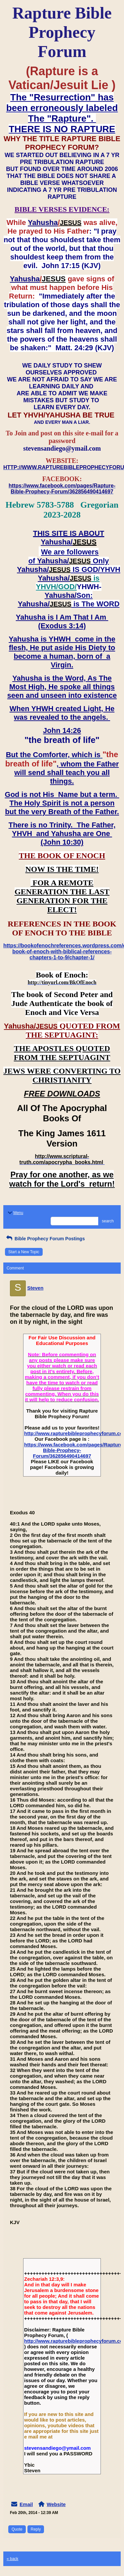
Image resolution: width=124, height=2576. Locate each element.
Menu (15, 1212)
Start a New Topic (23, 1252)
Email (26, 2504)
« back (12, 2558)
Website (56, 2504)
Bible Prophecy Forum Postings (45, 1238)
